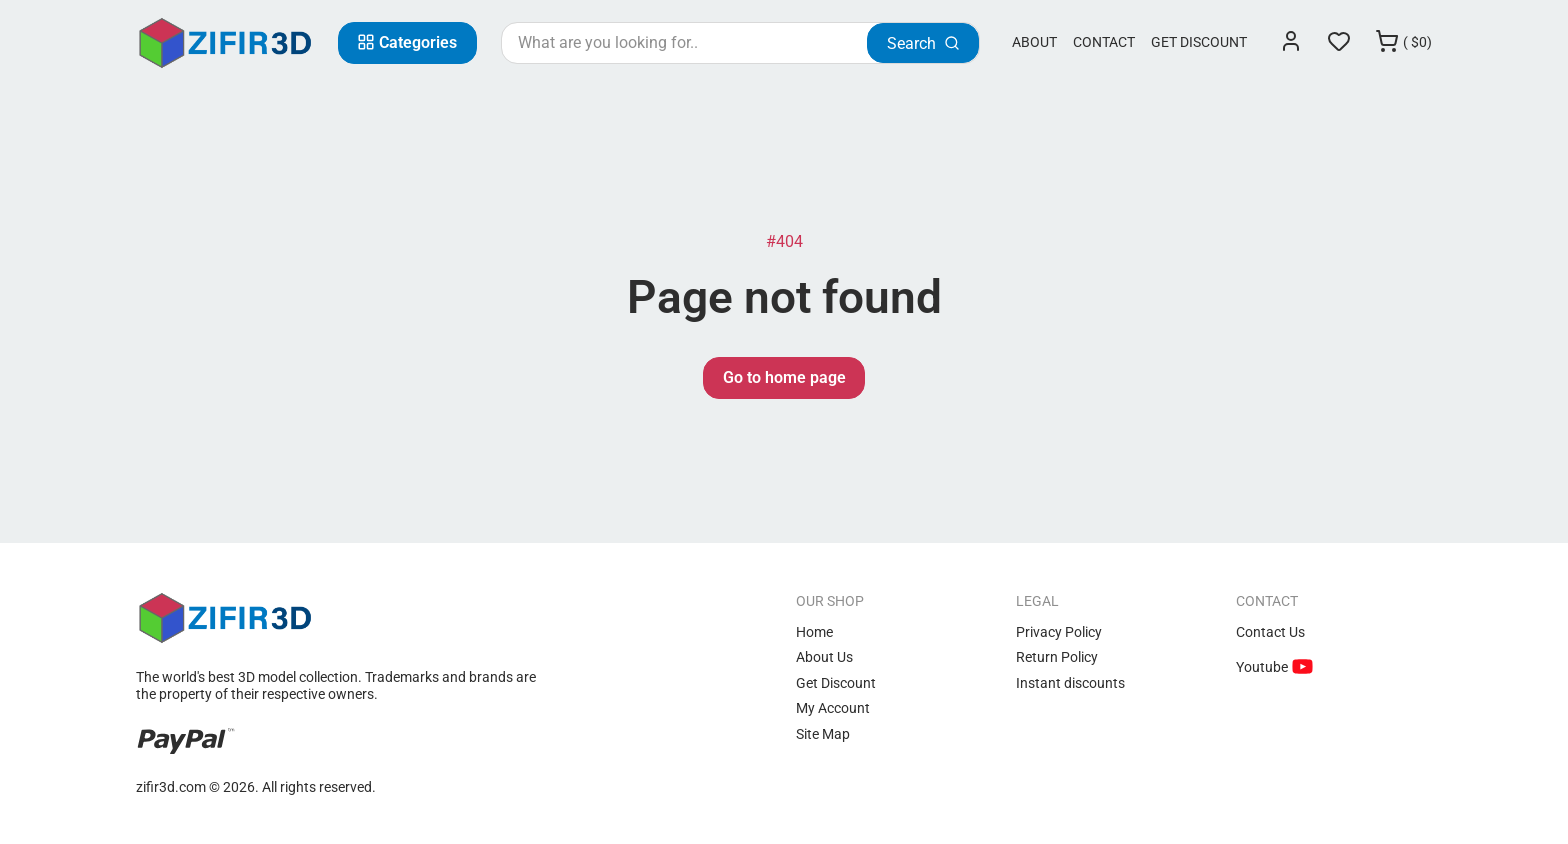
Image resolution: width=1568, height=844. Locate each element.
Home (814, 632)
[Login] (1291, 43)
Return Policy (1057, 657)
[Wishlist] (1339, 43)
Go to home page (784, 377)
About (1034, 42)
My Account (833, 708)
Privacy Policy (1059, 632)
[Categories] (407, 43)
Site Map (823, 734)
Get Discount (1199, 42)
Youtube (1263, 667)
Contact (1104, 42)
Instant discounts (1070, 683)
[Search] (923, 43)
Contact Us (1270, 632)
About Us (824, 657)
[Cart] (1403, 43)
